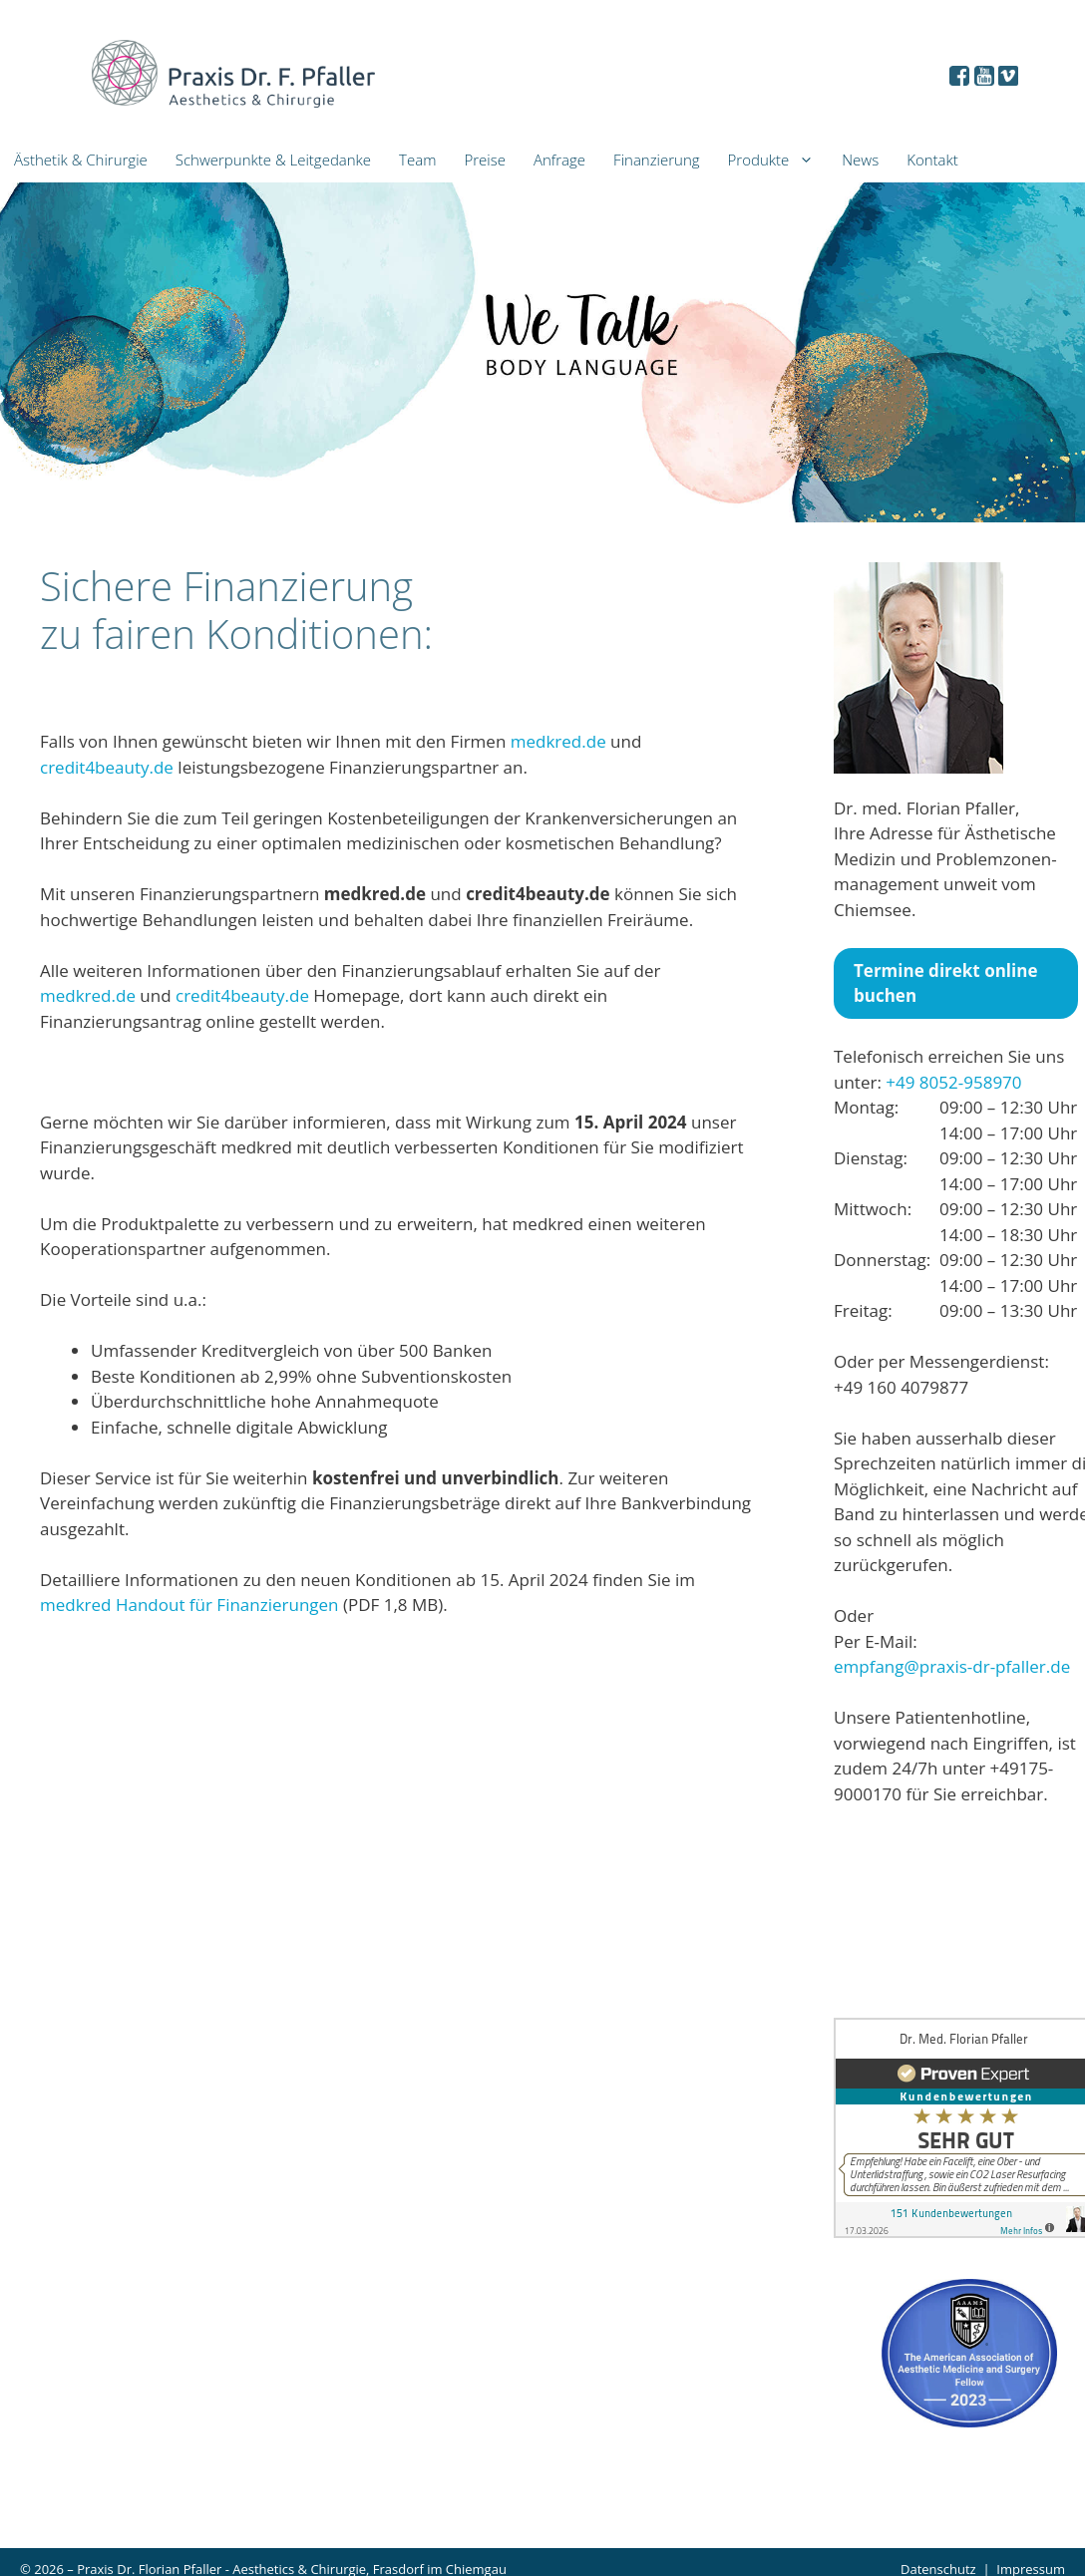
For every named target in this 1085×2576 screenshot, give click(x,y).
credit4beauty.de (107, 767)
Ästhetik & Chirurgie (81, 159)
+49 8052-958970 (953, 1082)
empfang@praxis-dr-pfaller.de (952, 1666)
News (860, 159)
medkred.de (558, 741)
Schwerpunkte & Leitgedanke (273, 159)
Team (417, 159)
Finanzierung (656, 159)
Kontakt (932, 159)
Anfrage (559, 159)
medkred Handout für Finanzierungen (189, 1604)
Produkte (778, 160)
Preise (484, 159)
